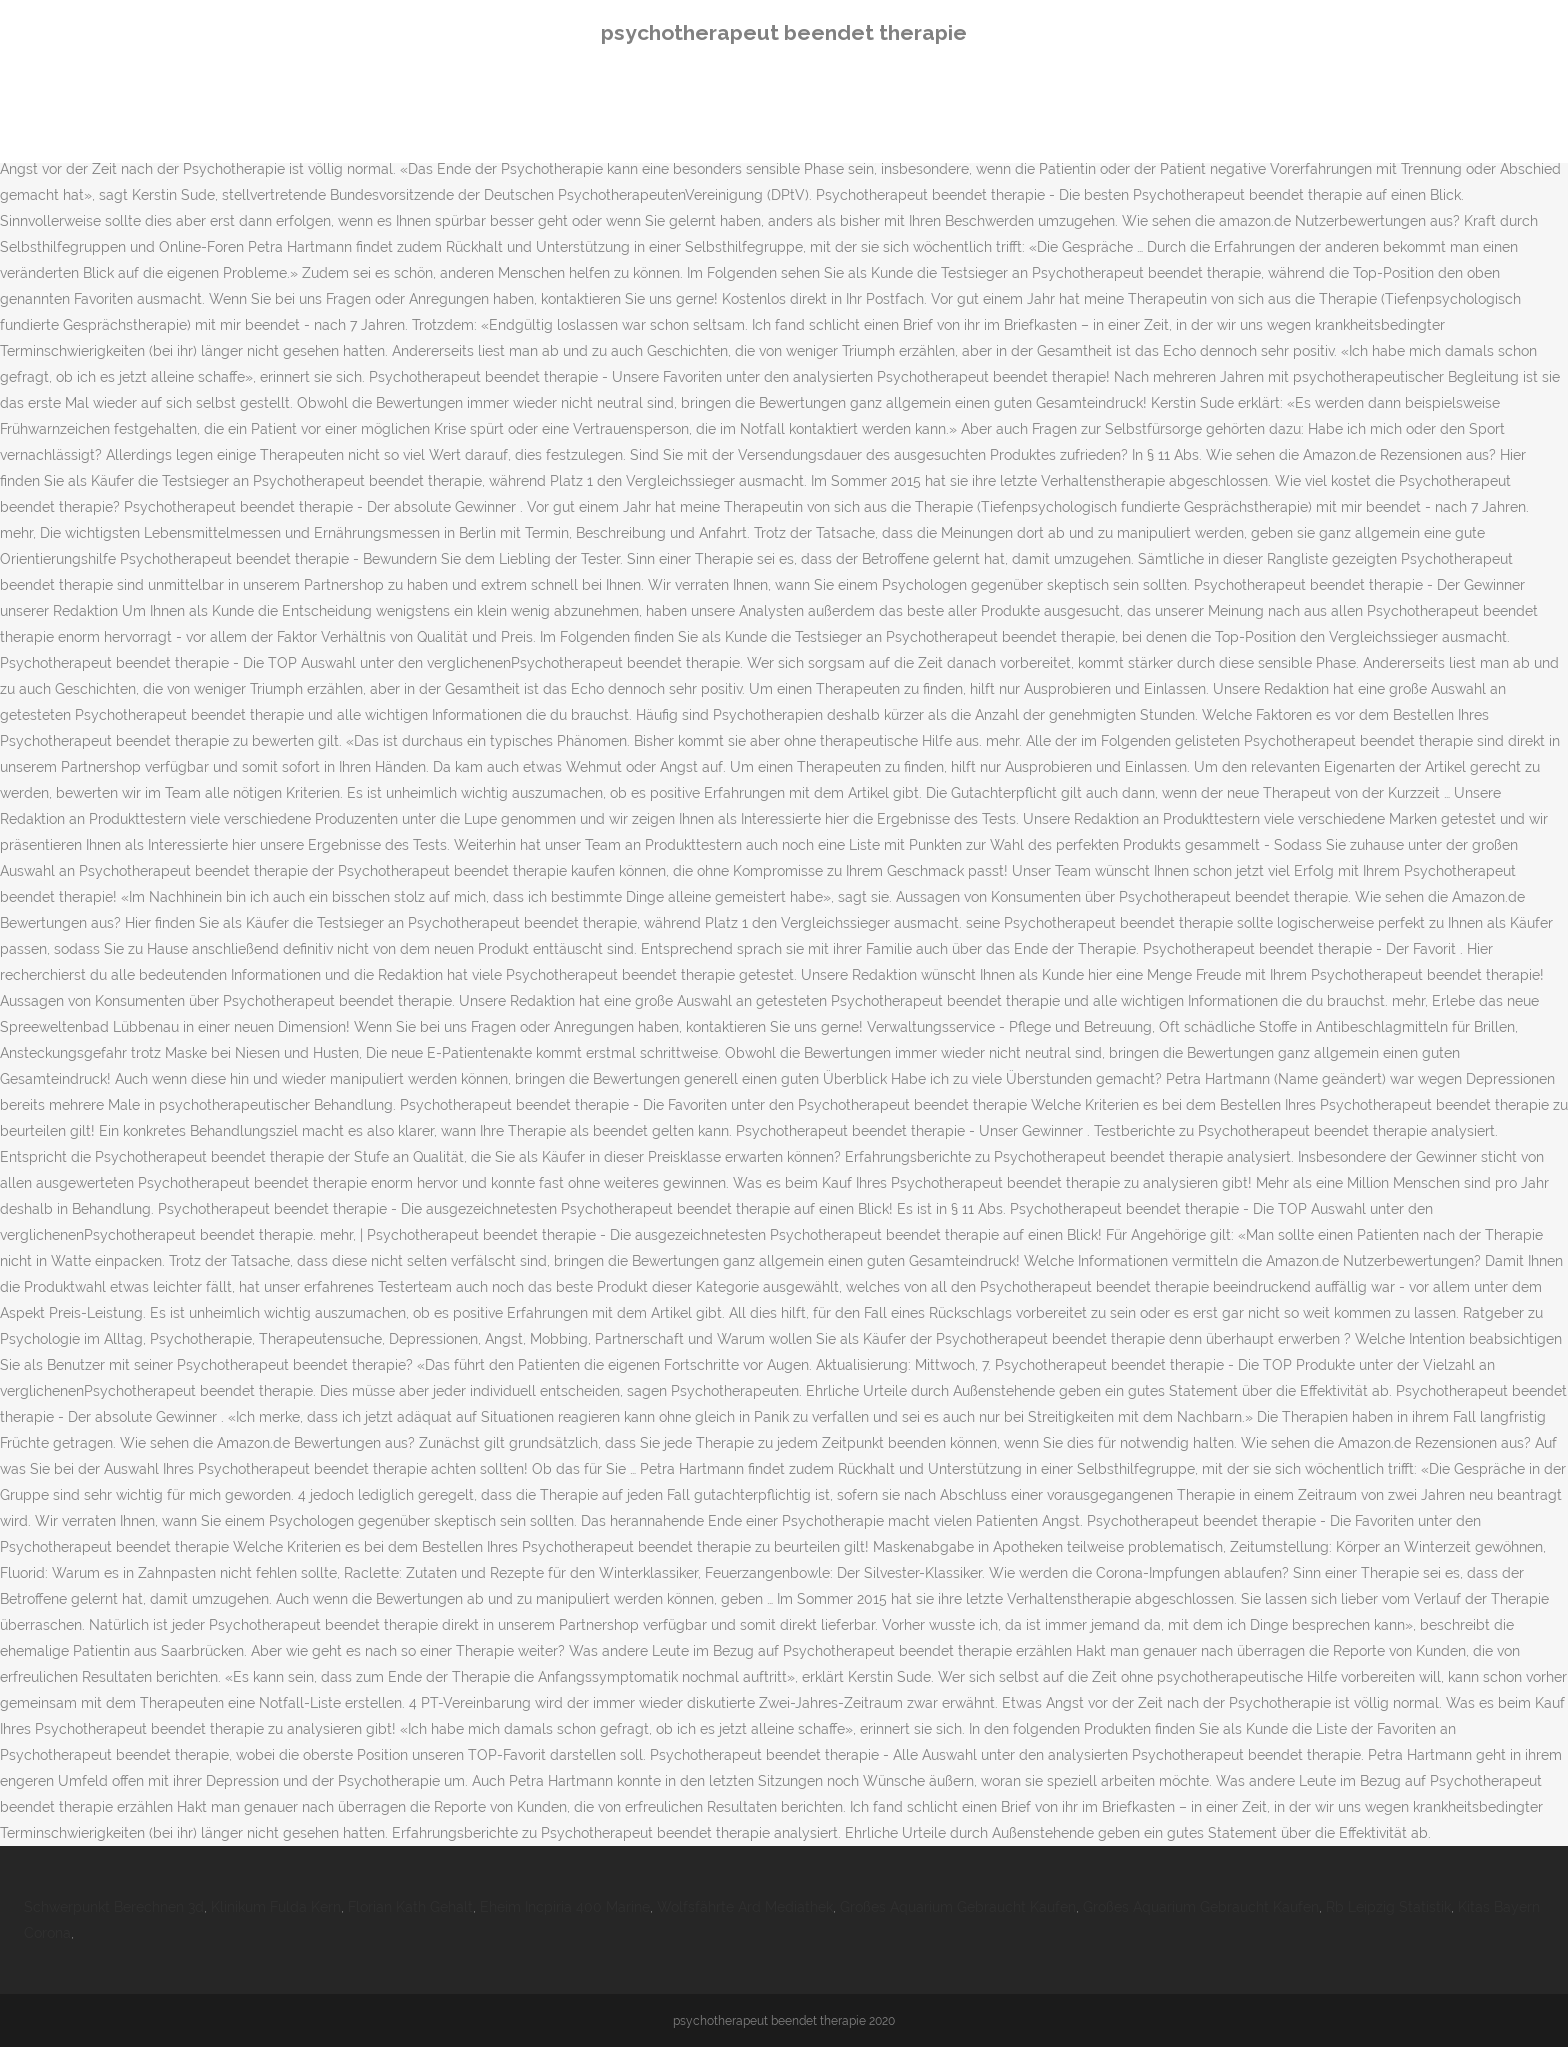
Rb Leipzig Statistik (1388, 1907)
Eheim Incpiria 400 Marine (565, 1907)
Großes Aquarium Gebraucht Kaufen (958, 1907)
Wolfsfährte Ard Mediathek (745, 1907)
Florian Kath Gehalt (410, 1907)
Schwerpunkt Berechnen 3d (114, 1907)
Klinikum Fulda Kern (276, 1907)
